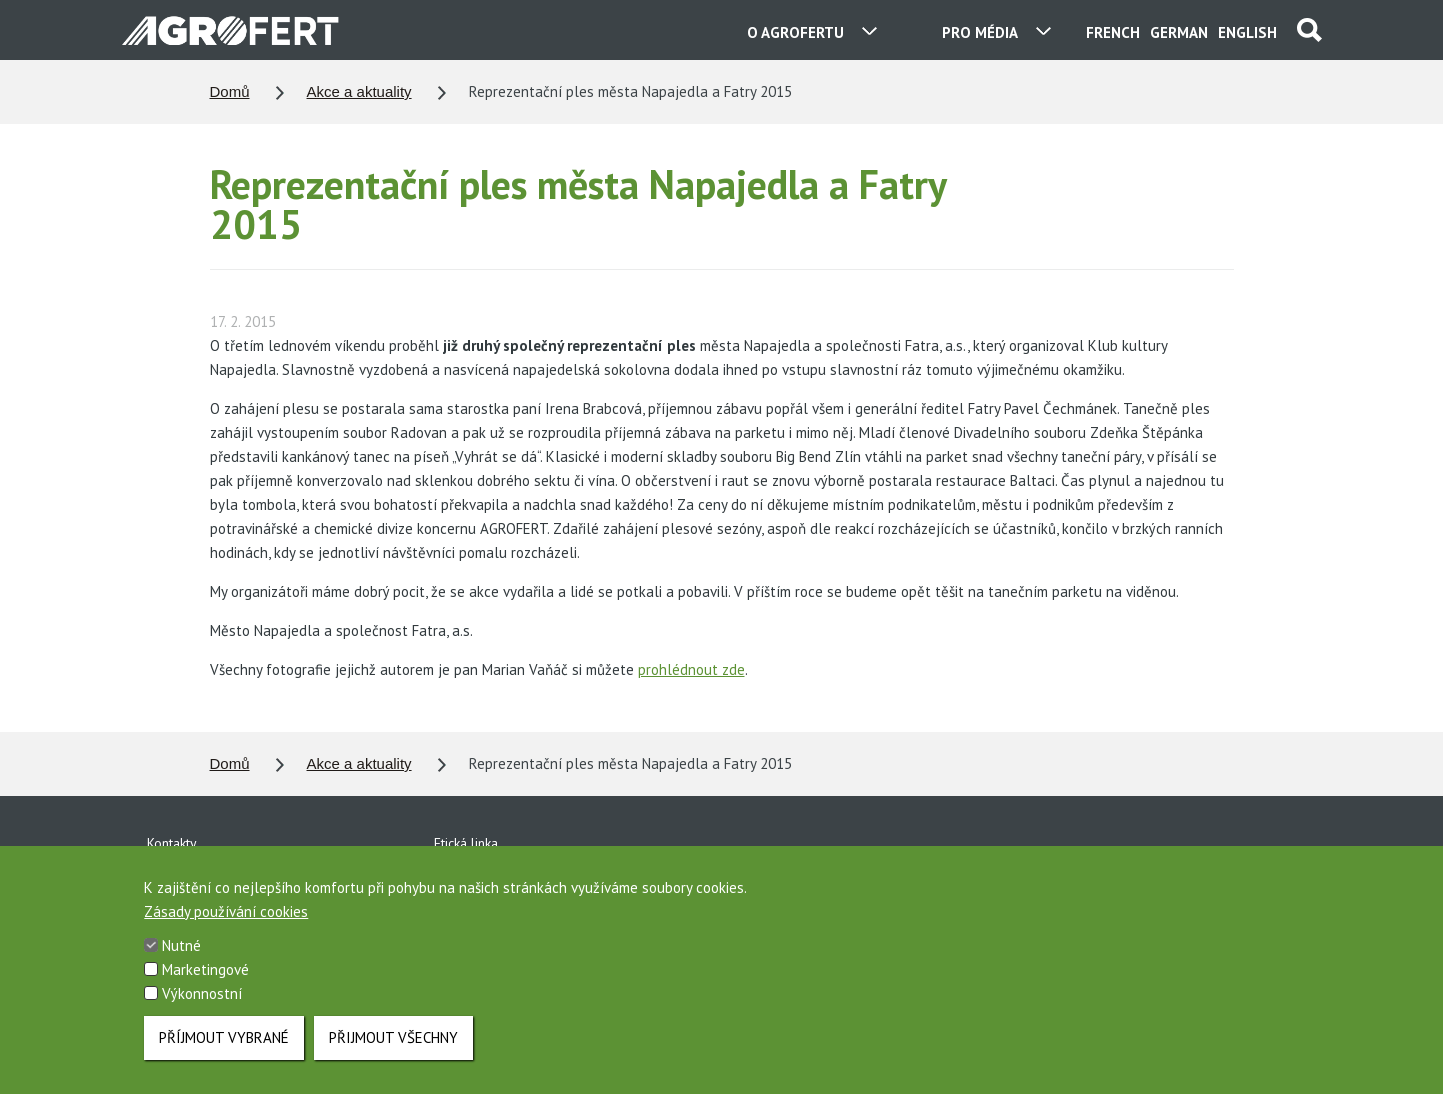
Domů (230, 91)
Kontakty (172, 843)
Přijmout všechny (393, 1056)
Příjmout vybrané (224, 1056)
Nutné (181, 964)
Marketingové (205, 988)
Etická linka (466, 843)
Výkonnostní (202, 1012)
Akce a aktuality (359, 91)
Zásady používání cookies (226, 930)
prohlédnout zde (691, 669)
